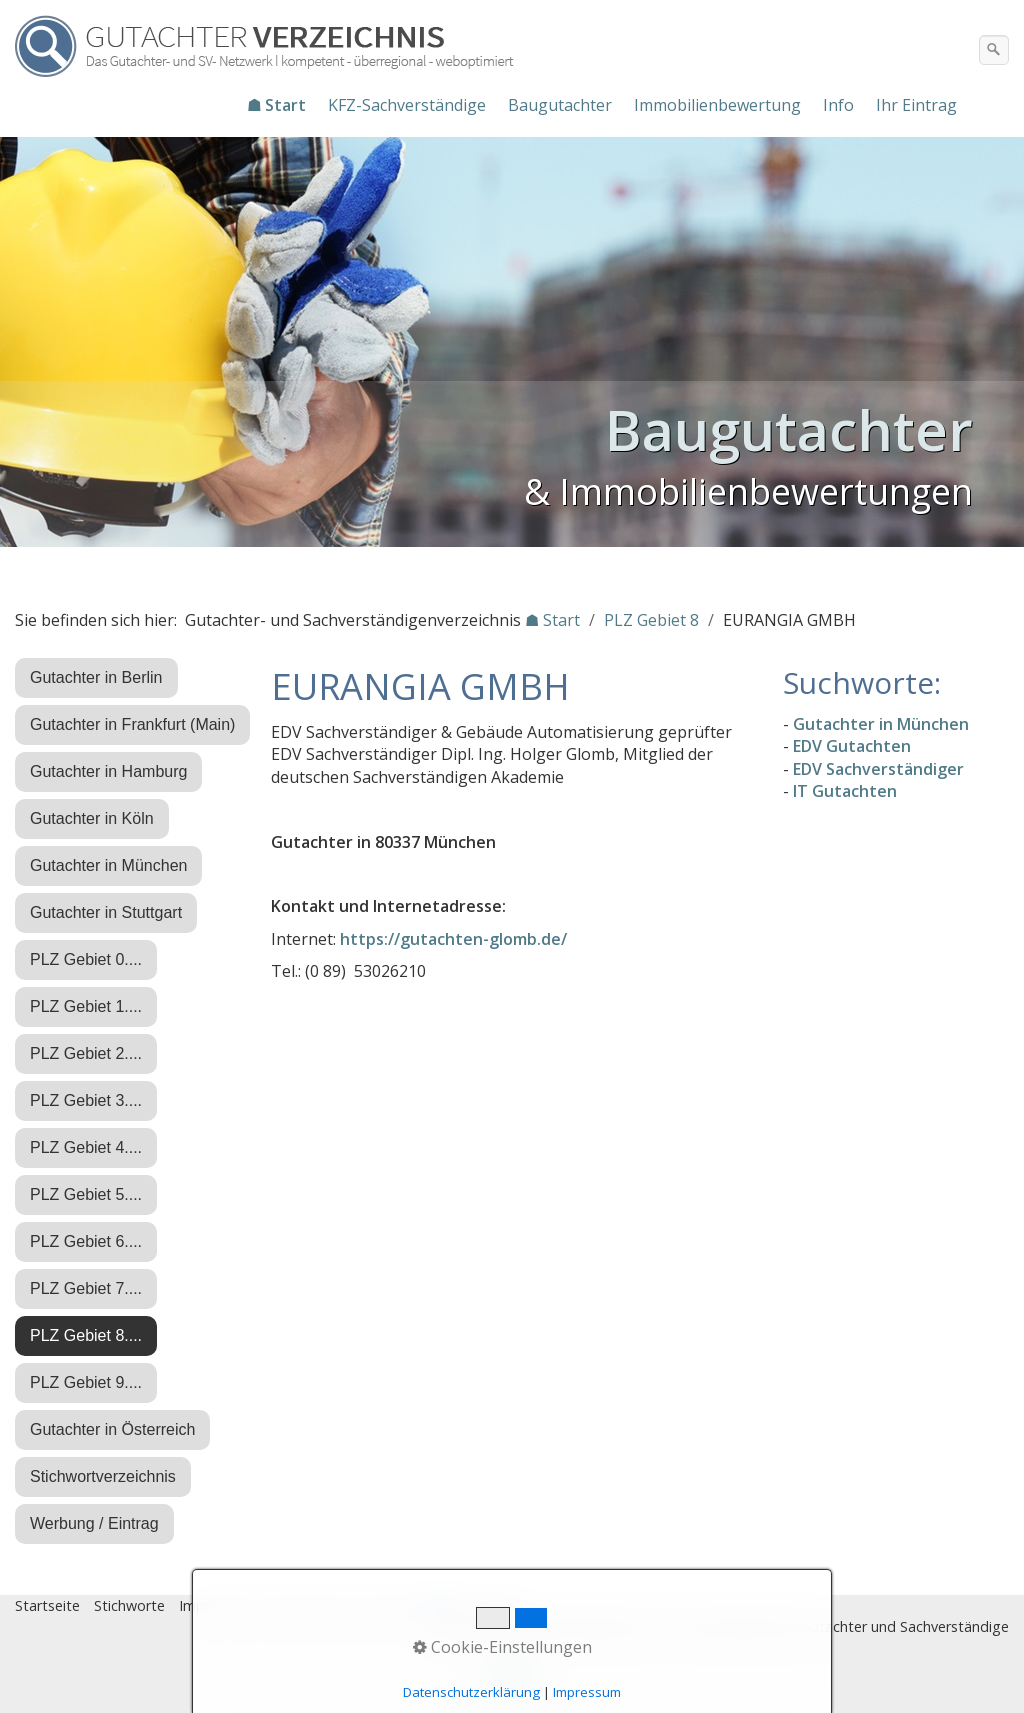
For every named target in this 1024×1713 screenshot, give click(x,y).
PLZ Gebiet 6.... (86, 1241)
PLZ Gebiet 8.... (86, 1335)
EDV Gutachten (852, 746)
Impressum (216, 1605)
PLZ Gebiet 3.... (86, 1100)
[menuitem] (277, 105)
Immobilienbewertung (717, 105)
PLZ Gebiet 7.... (86, 1288)
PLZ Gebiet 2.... (86, 1053)
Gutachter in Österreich (112, 1429)
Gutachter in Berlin (96, 677)
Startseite (47, 1605)
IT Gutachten (845, 791)
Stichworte (129, 1605)
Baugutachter (560, 105)
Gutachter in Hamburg (108, 771)
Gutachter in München (108, 865)
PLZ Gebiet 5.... (86, 1194)
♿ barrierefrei (473, 1605)
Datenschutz (309, 1605)
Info (838, 105)
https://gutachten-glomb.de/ (453, 939)
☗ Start (276, 105)
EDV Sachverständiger (878, 769)
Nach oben (512, 1680)
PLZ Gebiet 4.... (86, 1147)
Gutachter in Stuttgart (106, 912)
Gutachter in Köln (92, 818)
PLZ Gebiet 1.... (86, 1006)
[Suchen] (994, 50)
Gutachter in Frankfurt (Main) (132, 724)
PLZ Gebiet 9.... (86, 1382)
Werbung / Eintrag (94, 1523)
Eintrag (388, 1605)
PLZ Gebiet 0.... (86, 959)
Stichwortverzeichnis (103, 1476)
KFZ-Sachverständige (407, 105)
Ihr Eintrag (916, 105)
